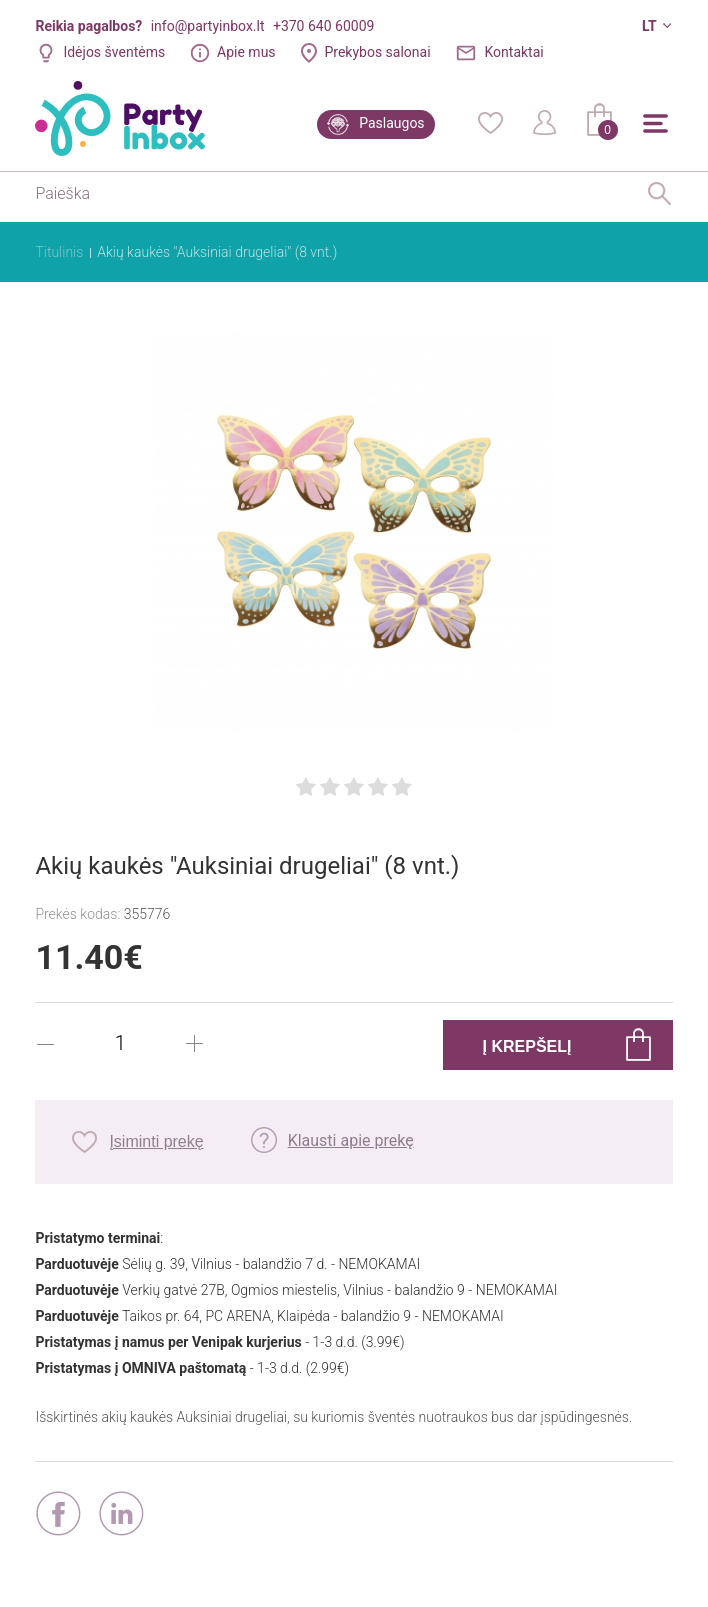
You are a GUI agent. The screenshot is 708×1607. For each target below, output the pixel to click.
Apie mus (246, 52)
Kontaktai (514, 52)
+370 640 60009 (323, 26)
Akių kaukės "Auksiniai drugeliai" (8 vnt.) (217, 252)
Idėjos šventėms (114, 52)
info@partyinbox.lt (208, 26)
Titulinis (59, 252)
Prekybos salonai (377, 52)
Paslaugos (391, 123)
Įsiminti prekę (156, 1141)
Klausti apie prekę (351, 1140)
